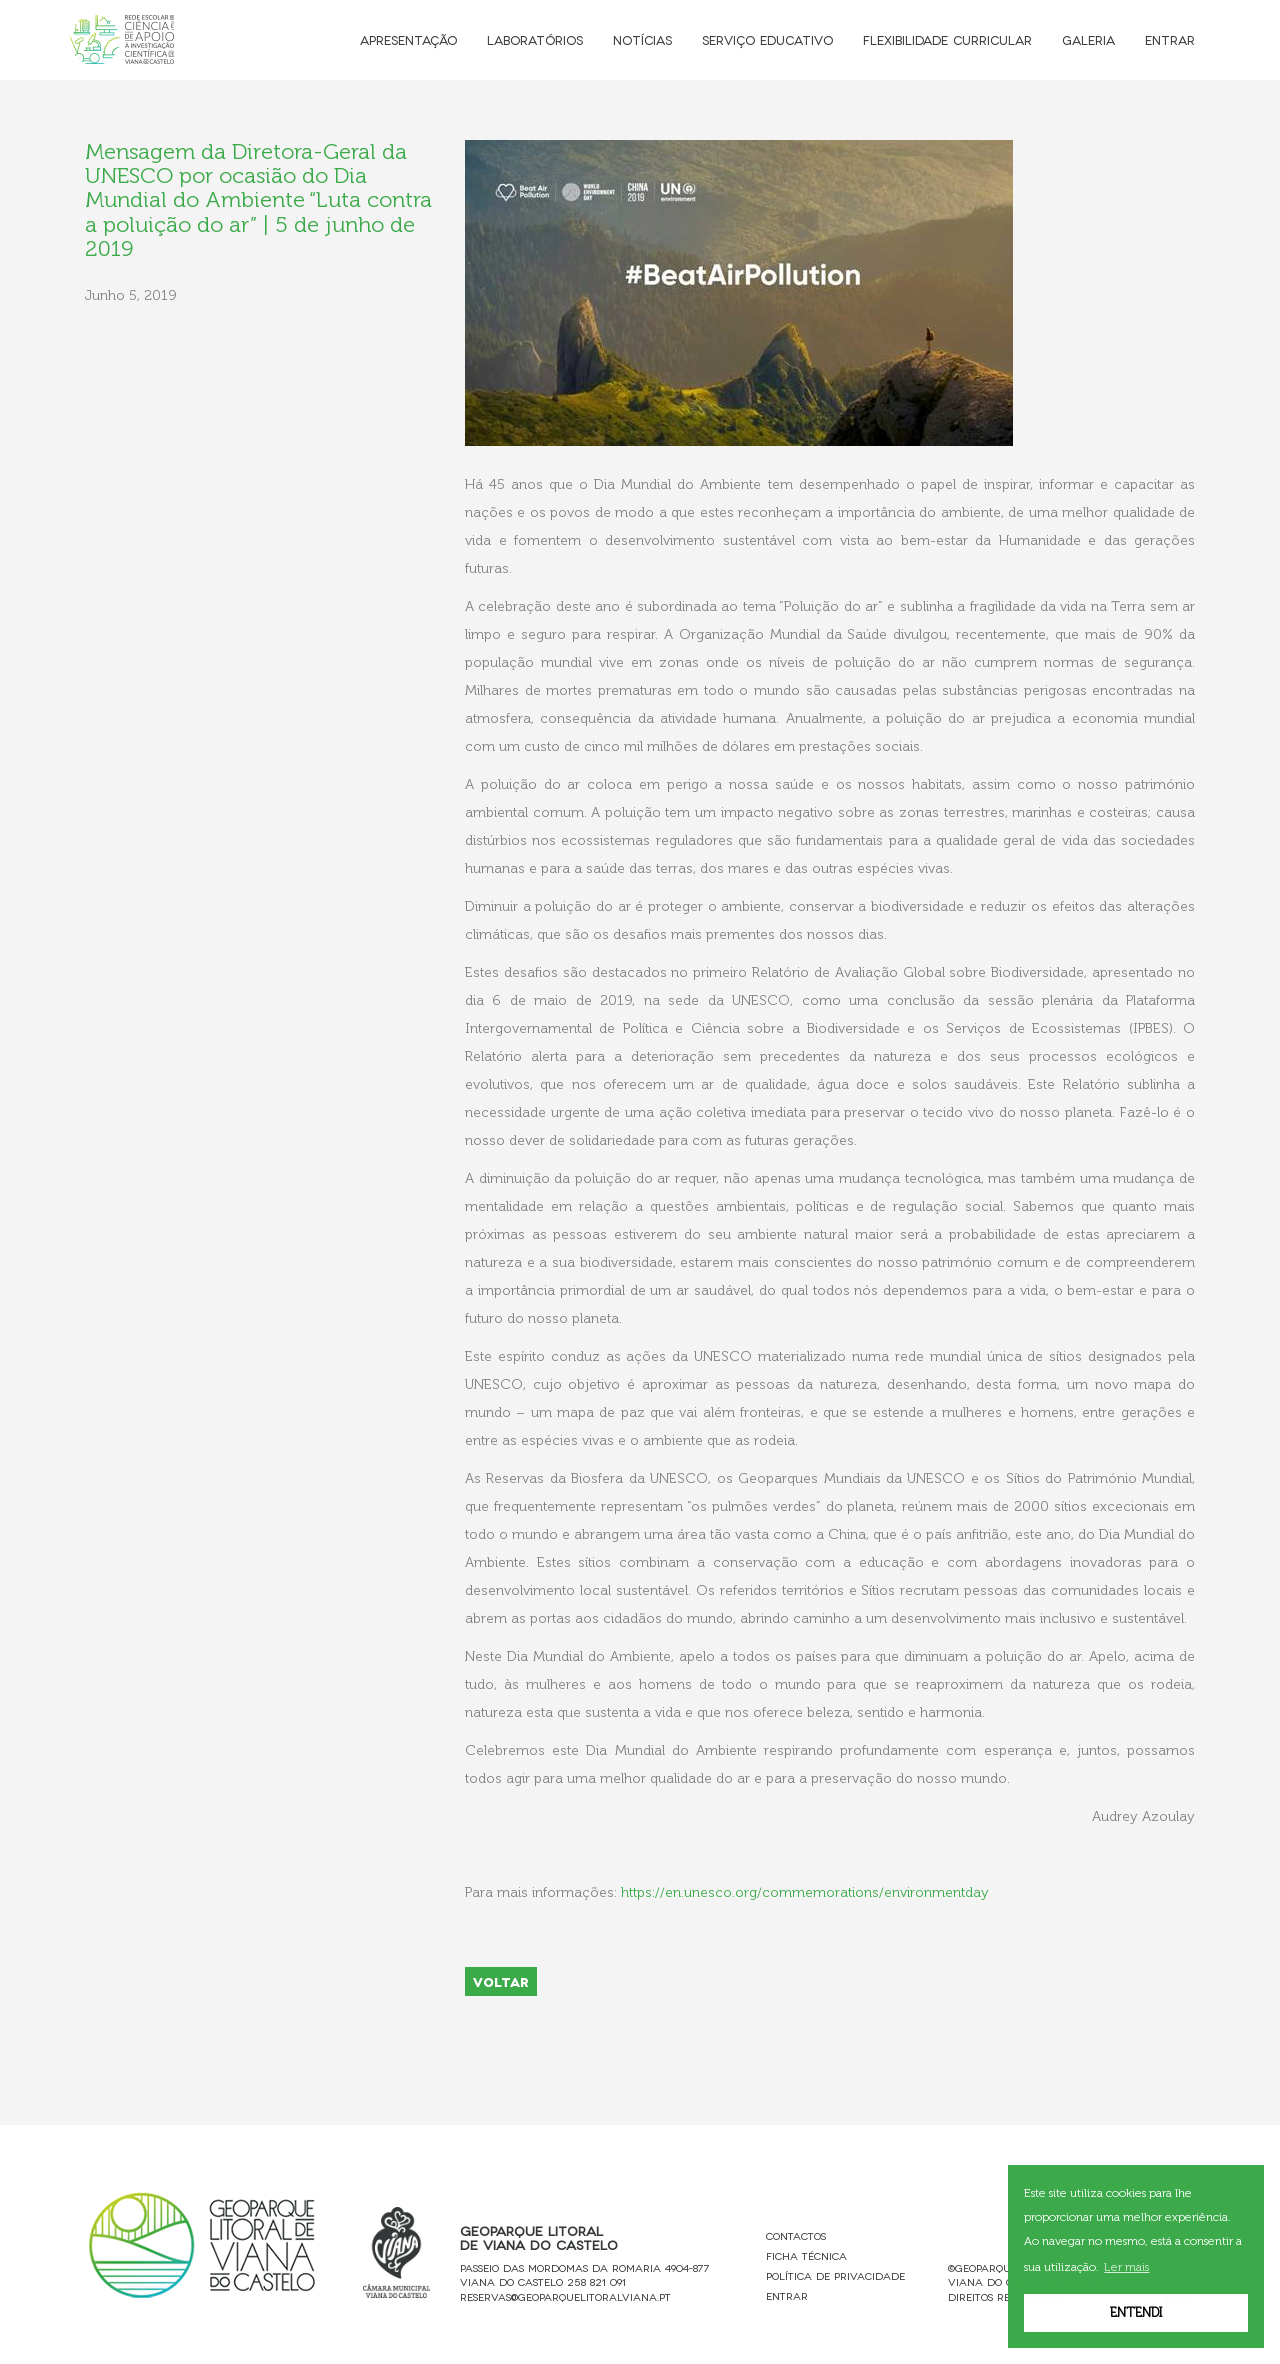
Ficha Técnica (806, 2255)
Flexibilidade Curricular (947, 39)
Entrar (1170, 39)
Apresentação (408, 39)
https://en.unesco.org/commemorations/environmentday (805, 1892)
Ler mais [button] (1126, 2267)
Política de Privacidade (835, 2275)
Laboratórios (535, 39)
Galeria (1088, 39)
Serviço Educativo (767, 39)
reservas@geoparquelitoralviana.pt (565, 2296)
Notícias (642, 39)
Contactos (796, 2235)
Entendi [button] (1136, 2312)
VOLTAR (501, 1981)
